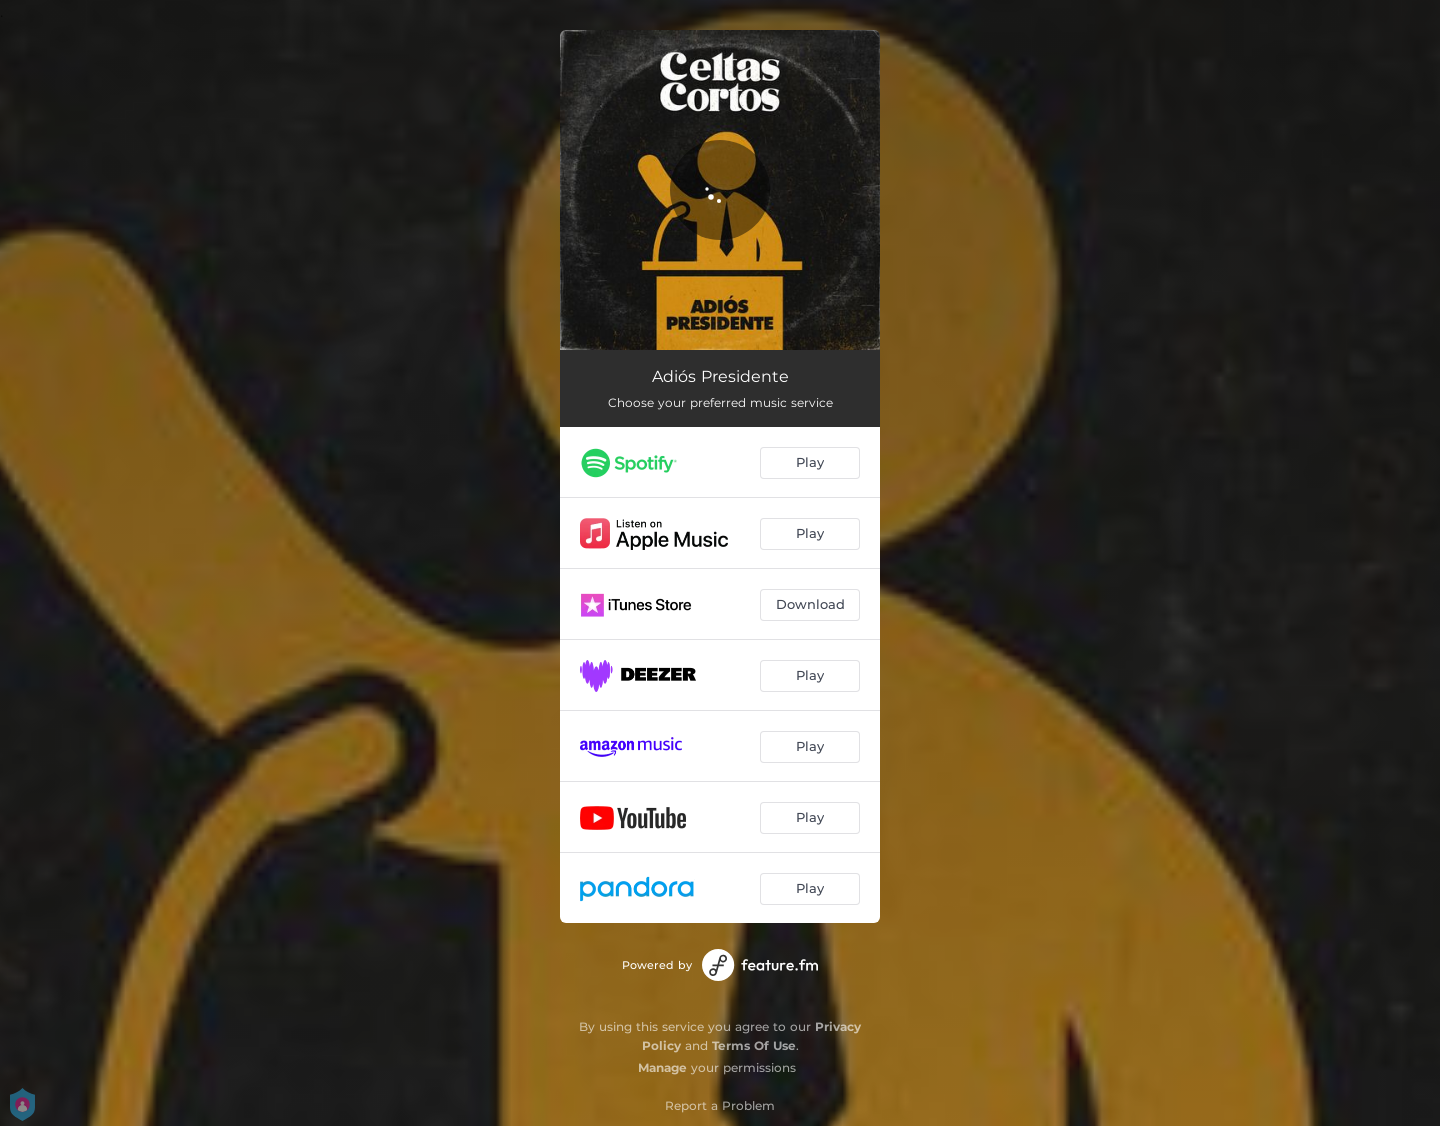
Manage (662, 1067)
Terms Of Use (754, 1045)
